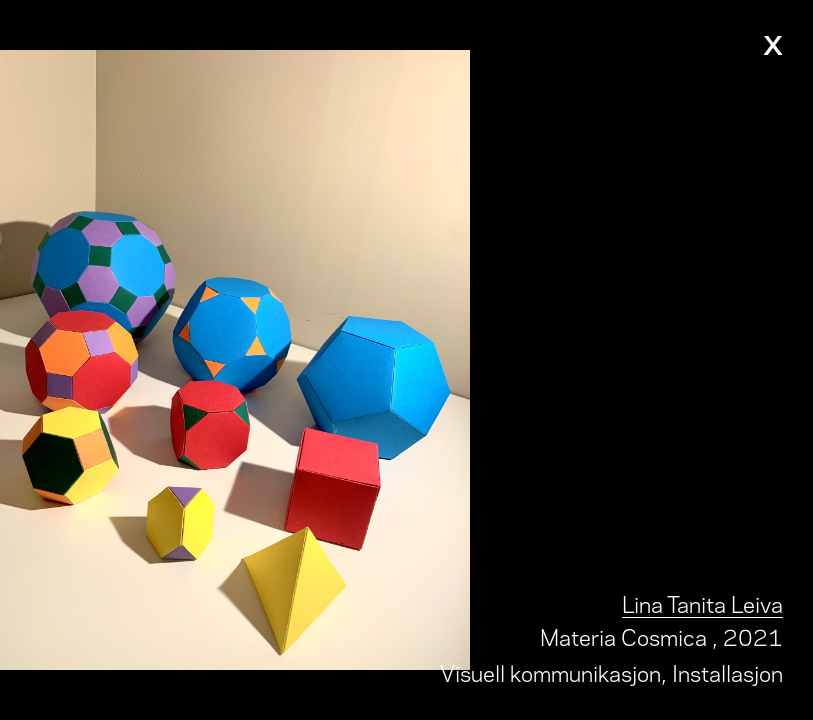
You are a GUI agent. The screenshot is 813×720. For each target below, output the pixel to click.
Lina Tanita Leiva (702, 602)
